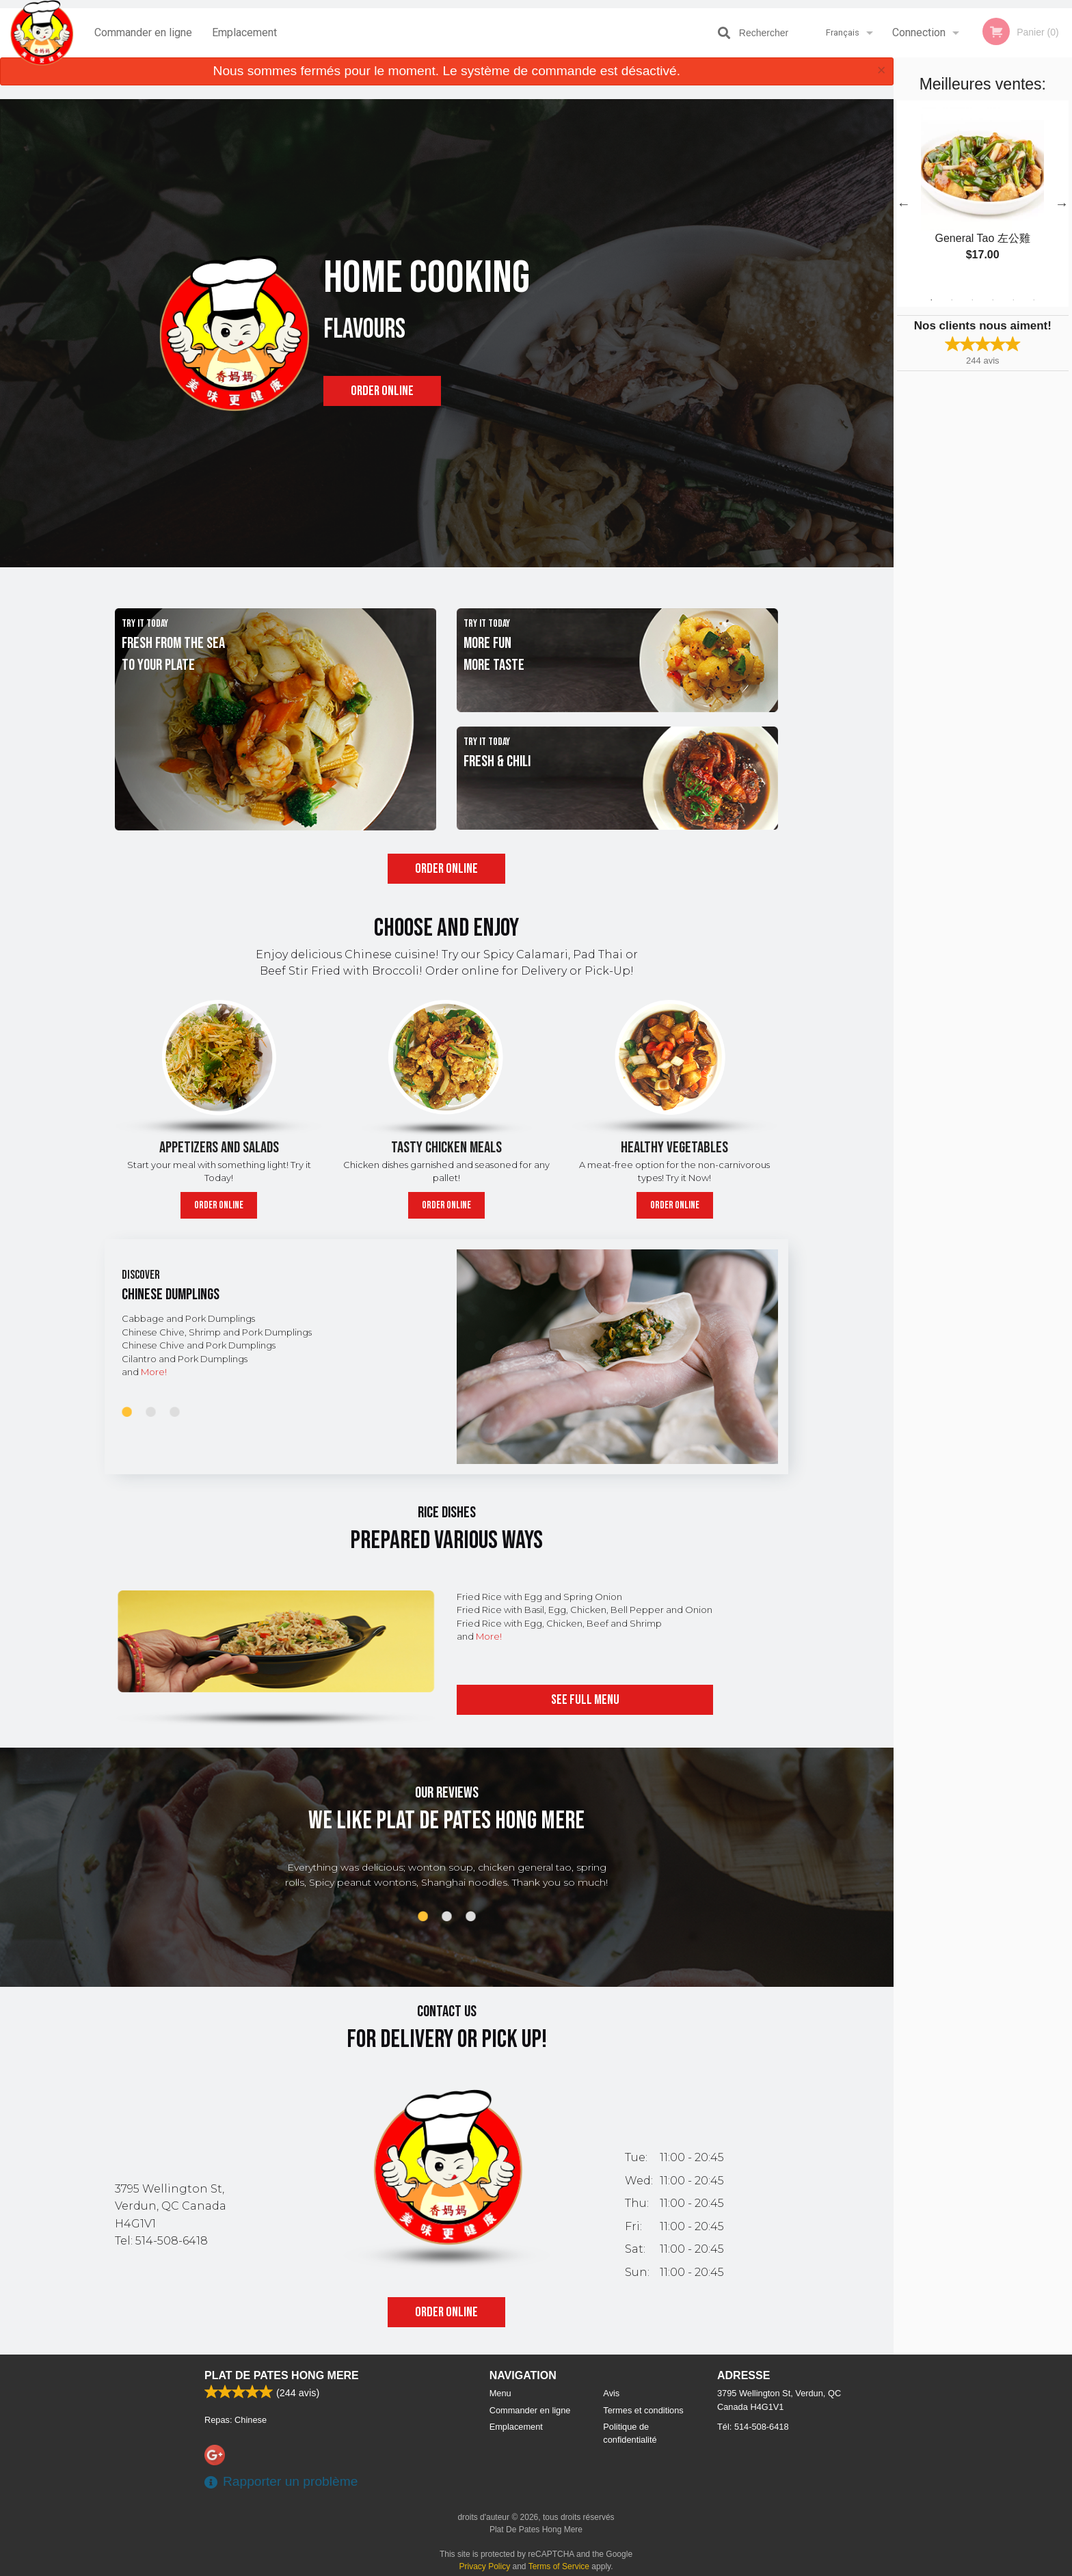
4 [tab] (993, 300)
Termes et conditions (643, 2410)
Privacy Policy (485, 2566)
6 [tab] (1034, 300)
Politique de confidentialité (629, 2433)
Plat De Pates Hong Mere (281, 2375)
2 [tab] (952, 300)
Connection (919, 32)
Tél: (753, 2427)
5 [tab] (1013, 300)
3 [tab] (972, 300)
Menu (500, 2393)
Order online (382, 391)
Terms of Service (558, 2566)
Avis (611, 2393)
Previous (904, 204)
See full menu (585, 1700)
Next (1062, 204)
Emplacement (244, 32)
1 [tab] (931, 300)
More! (154, 1371)
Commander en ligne (143, 32)
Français (842, 32)
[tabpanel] (982, 195)
